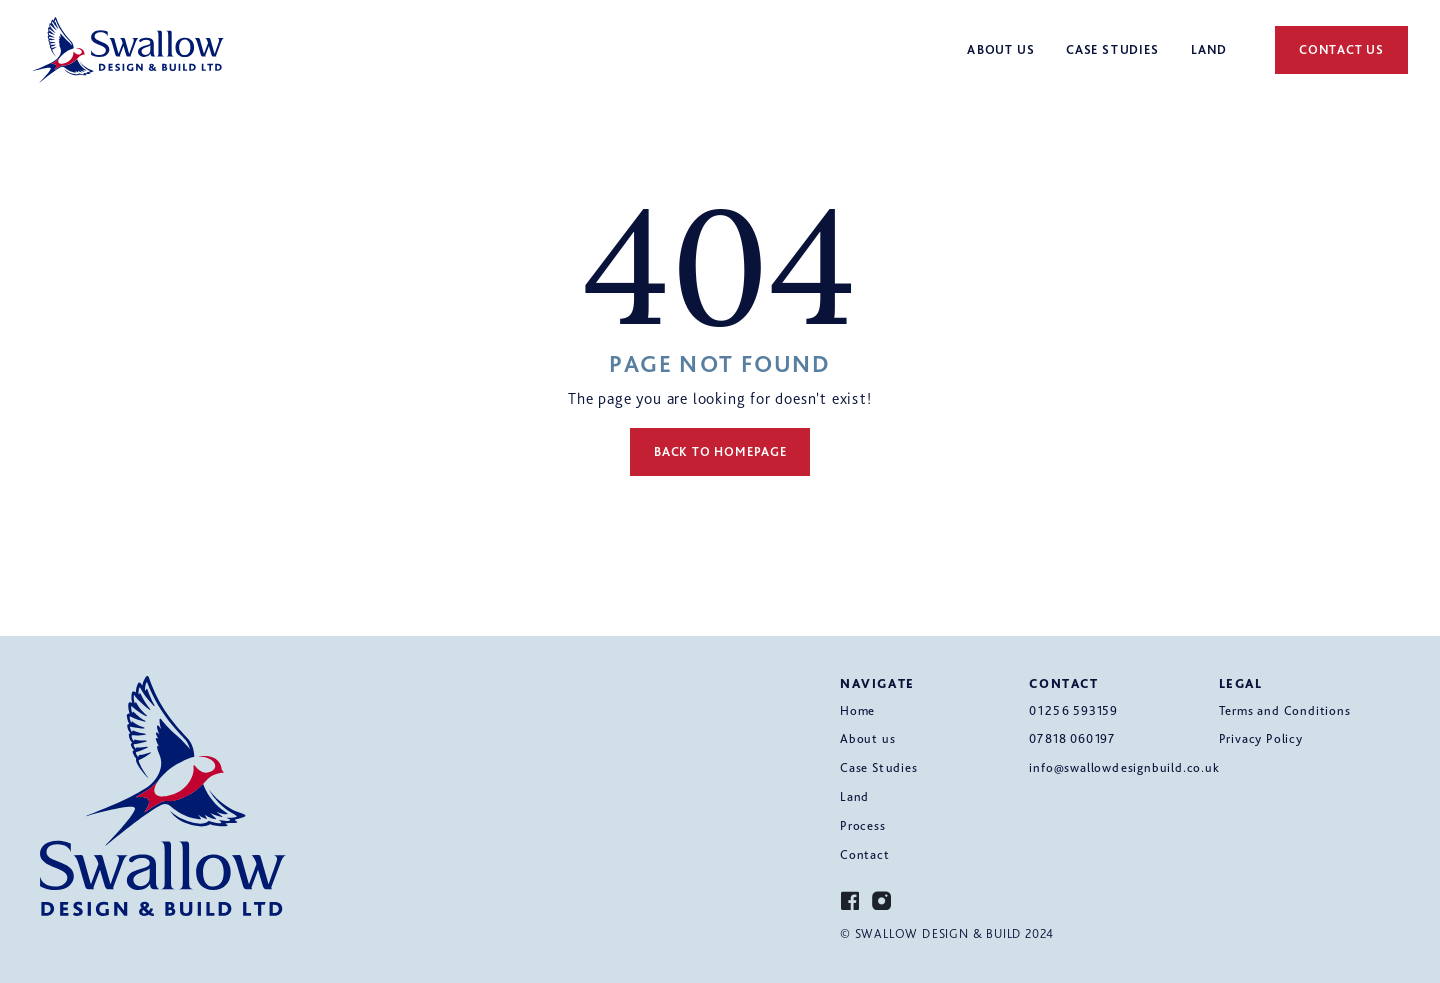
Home (857, 710)
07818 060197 (1072, 738)
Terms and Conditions (1285, 710)
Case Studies (879, 767)
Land (854, 796)
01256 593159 (1073, 710)
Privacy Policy (1261, 738)
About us (867, 738)
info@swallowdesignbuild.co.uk (1124, 767)
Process (863, 825)
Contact (865, 854)
